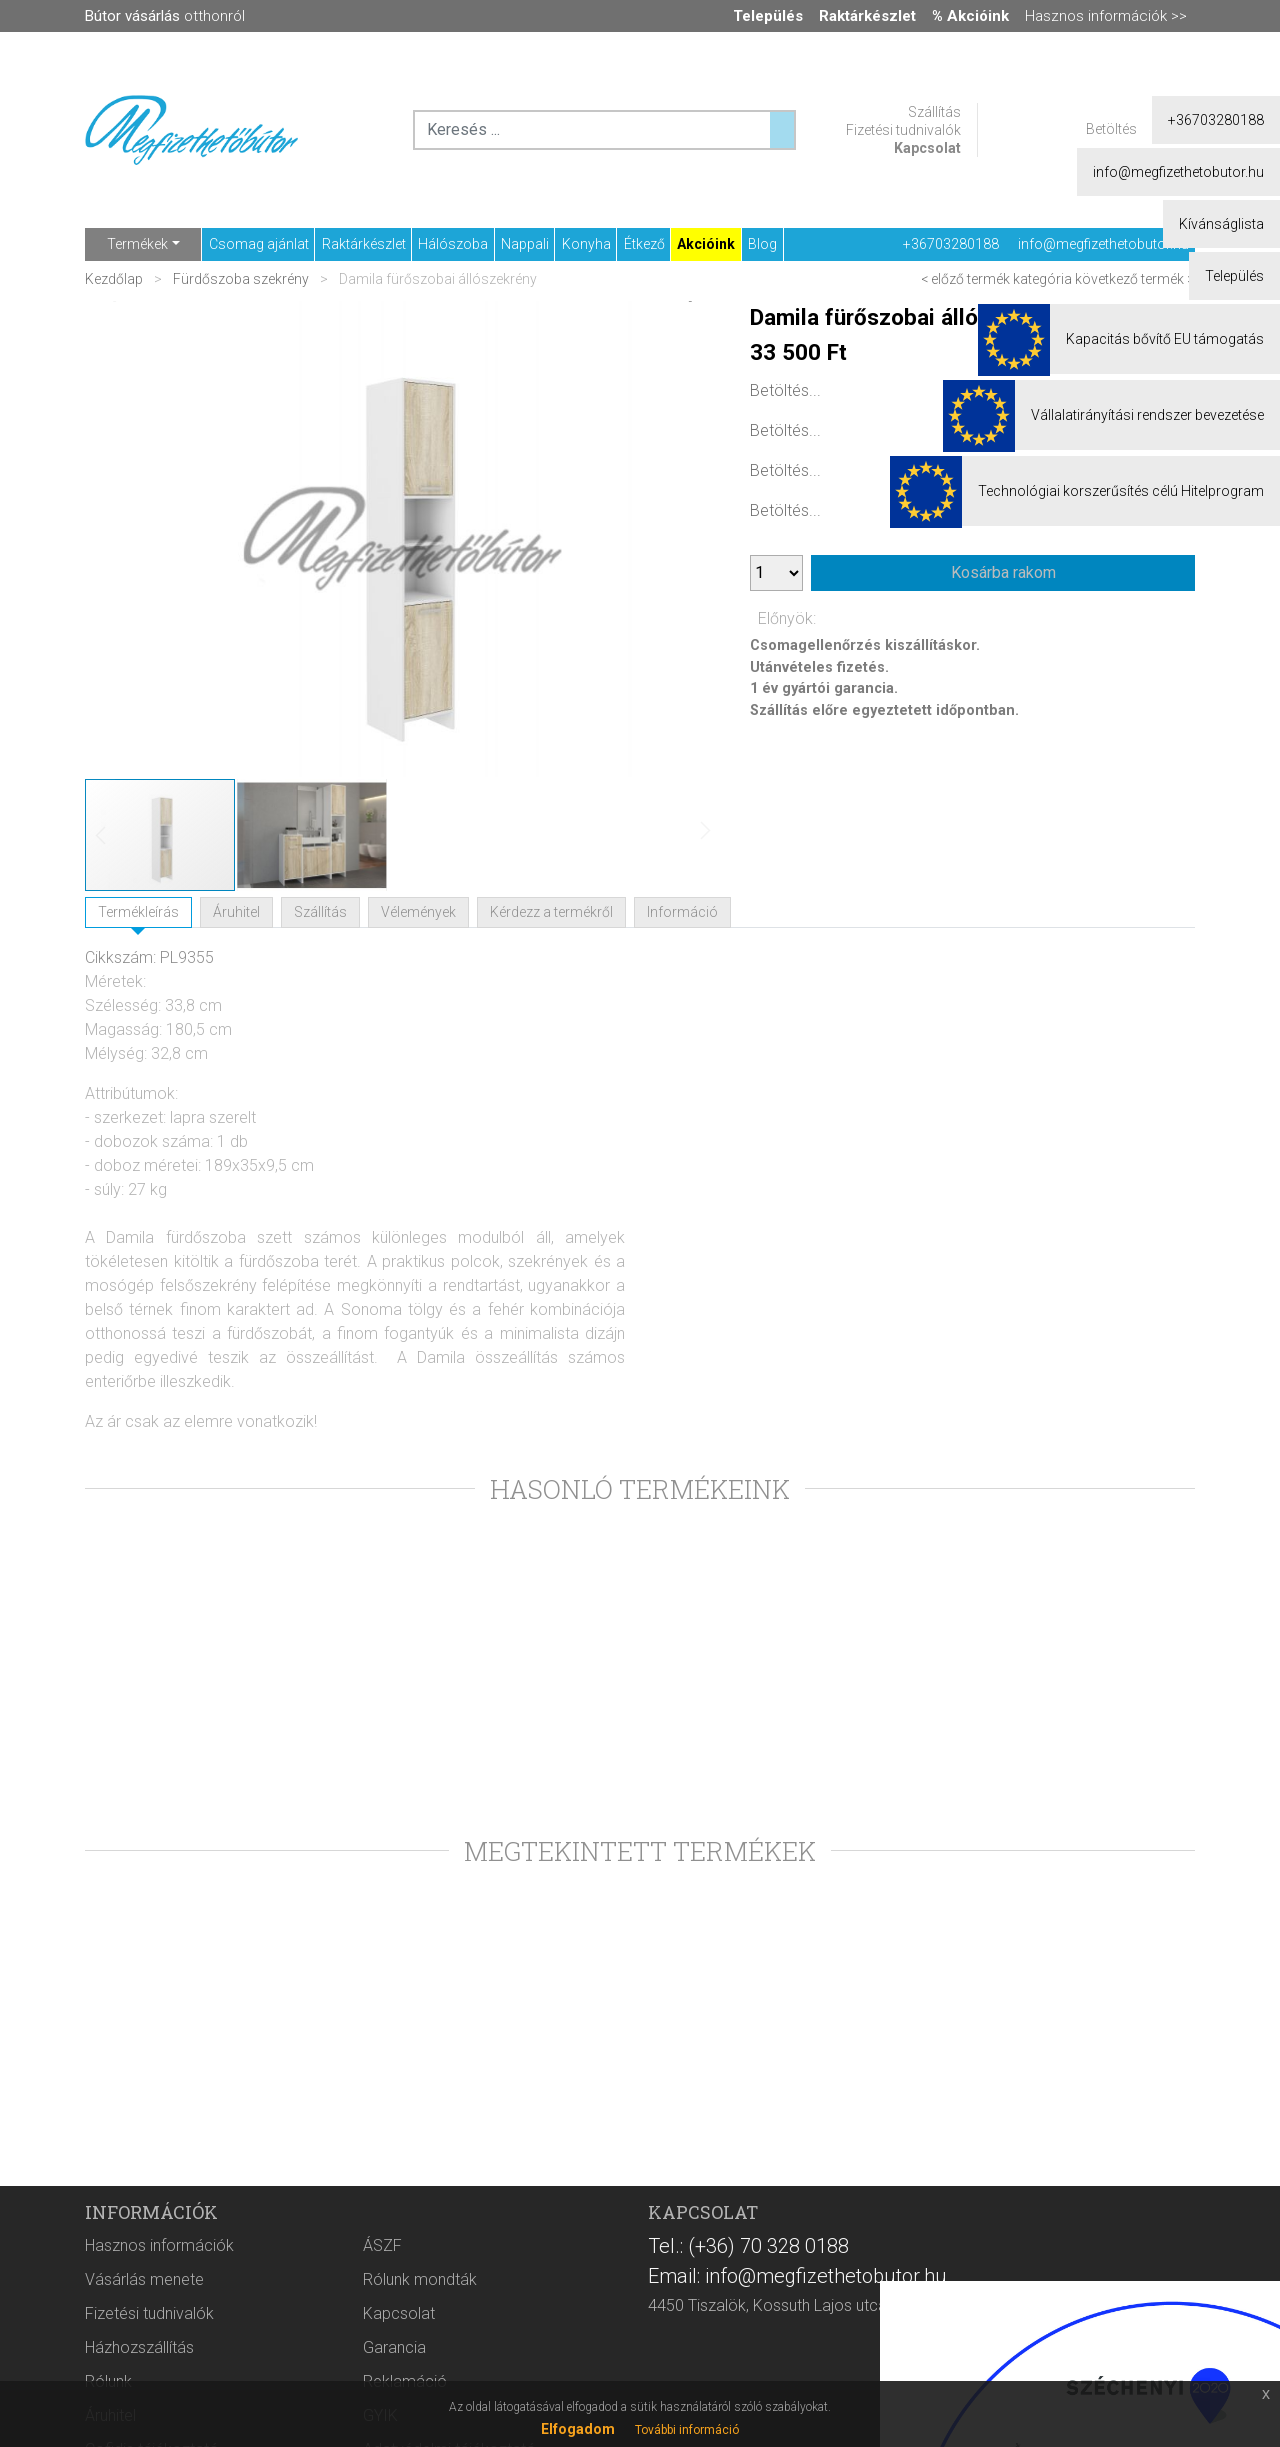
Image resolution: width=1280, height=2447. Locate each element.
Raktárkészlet (364, 244)
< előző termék (965, 279)
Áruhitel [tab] (236, 912)
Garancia (394, 2347)
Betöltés (1111, 129)
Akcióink (706, 244)
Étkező (644, 244)
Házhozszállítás (139, 2347)
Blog (762, 244)
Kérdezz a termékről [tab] (551, 912)
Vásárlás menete (144, 2279)
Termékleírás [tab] (138, 912)
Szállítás (934, 112)
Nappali (525, 244)
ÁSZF (382, 2245)
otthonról (165, 16)
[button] (680, 539)
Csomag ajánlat (259, 244)
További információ (687, 2430)
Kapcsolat (927, 148)
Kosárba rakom (1003, 572)
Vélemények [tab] (418, 912)
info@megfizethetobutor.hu (1103, 244)
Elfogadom (578, 2429)
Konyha (586, 244)
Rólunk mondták (420, 2279)
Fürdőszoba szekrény (241, 279)
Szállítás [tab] (320, 912)
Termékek (137, 244)
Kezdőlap (115, 279)
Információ (682, 912)
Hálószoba (453, 244)
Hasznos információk (159, 2245)
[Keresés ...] (782, 130)
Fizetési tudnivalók (903, 130)
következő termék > (1135, 279)
